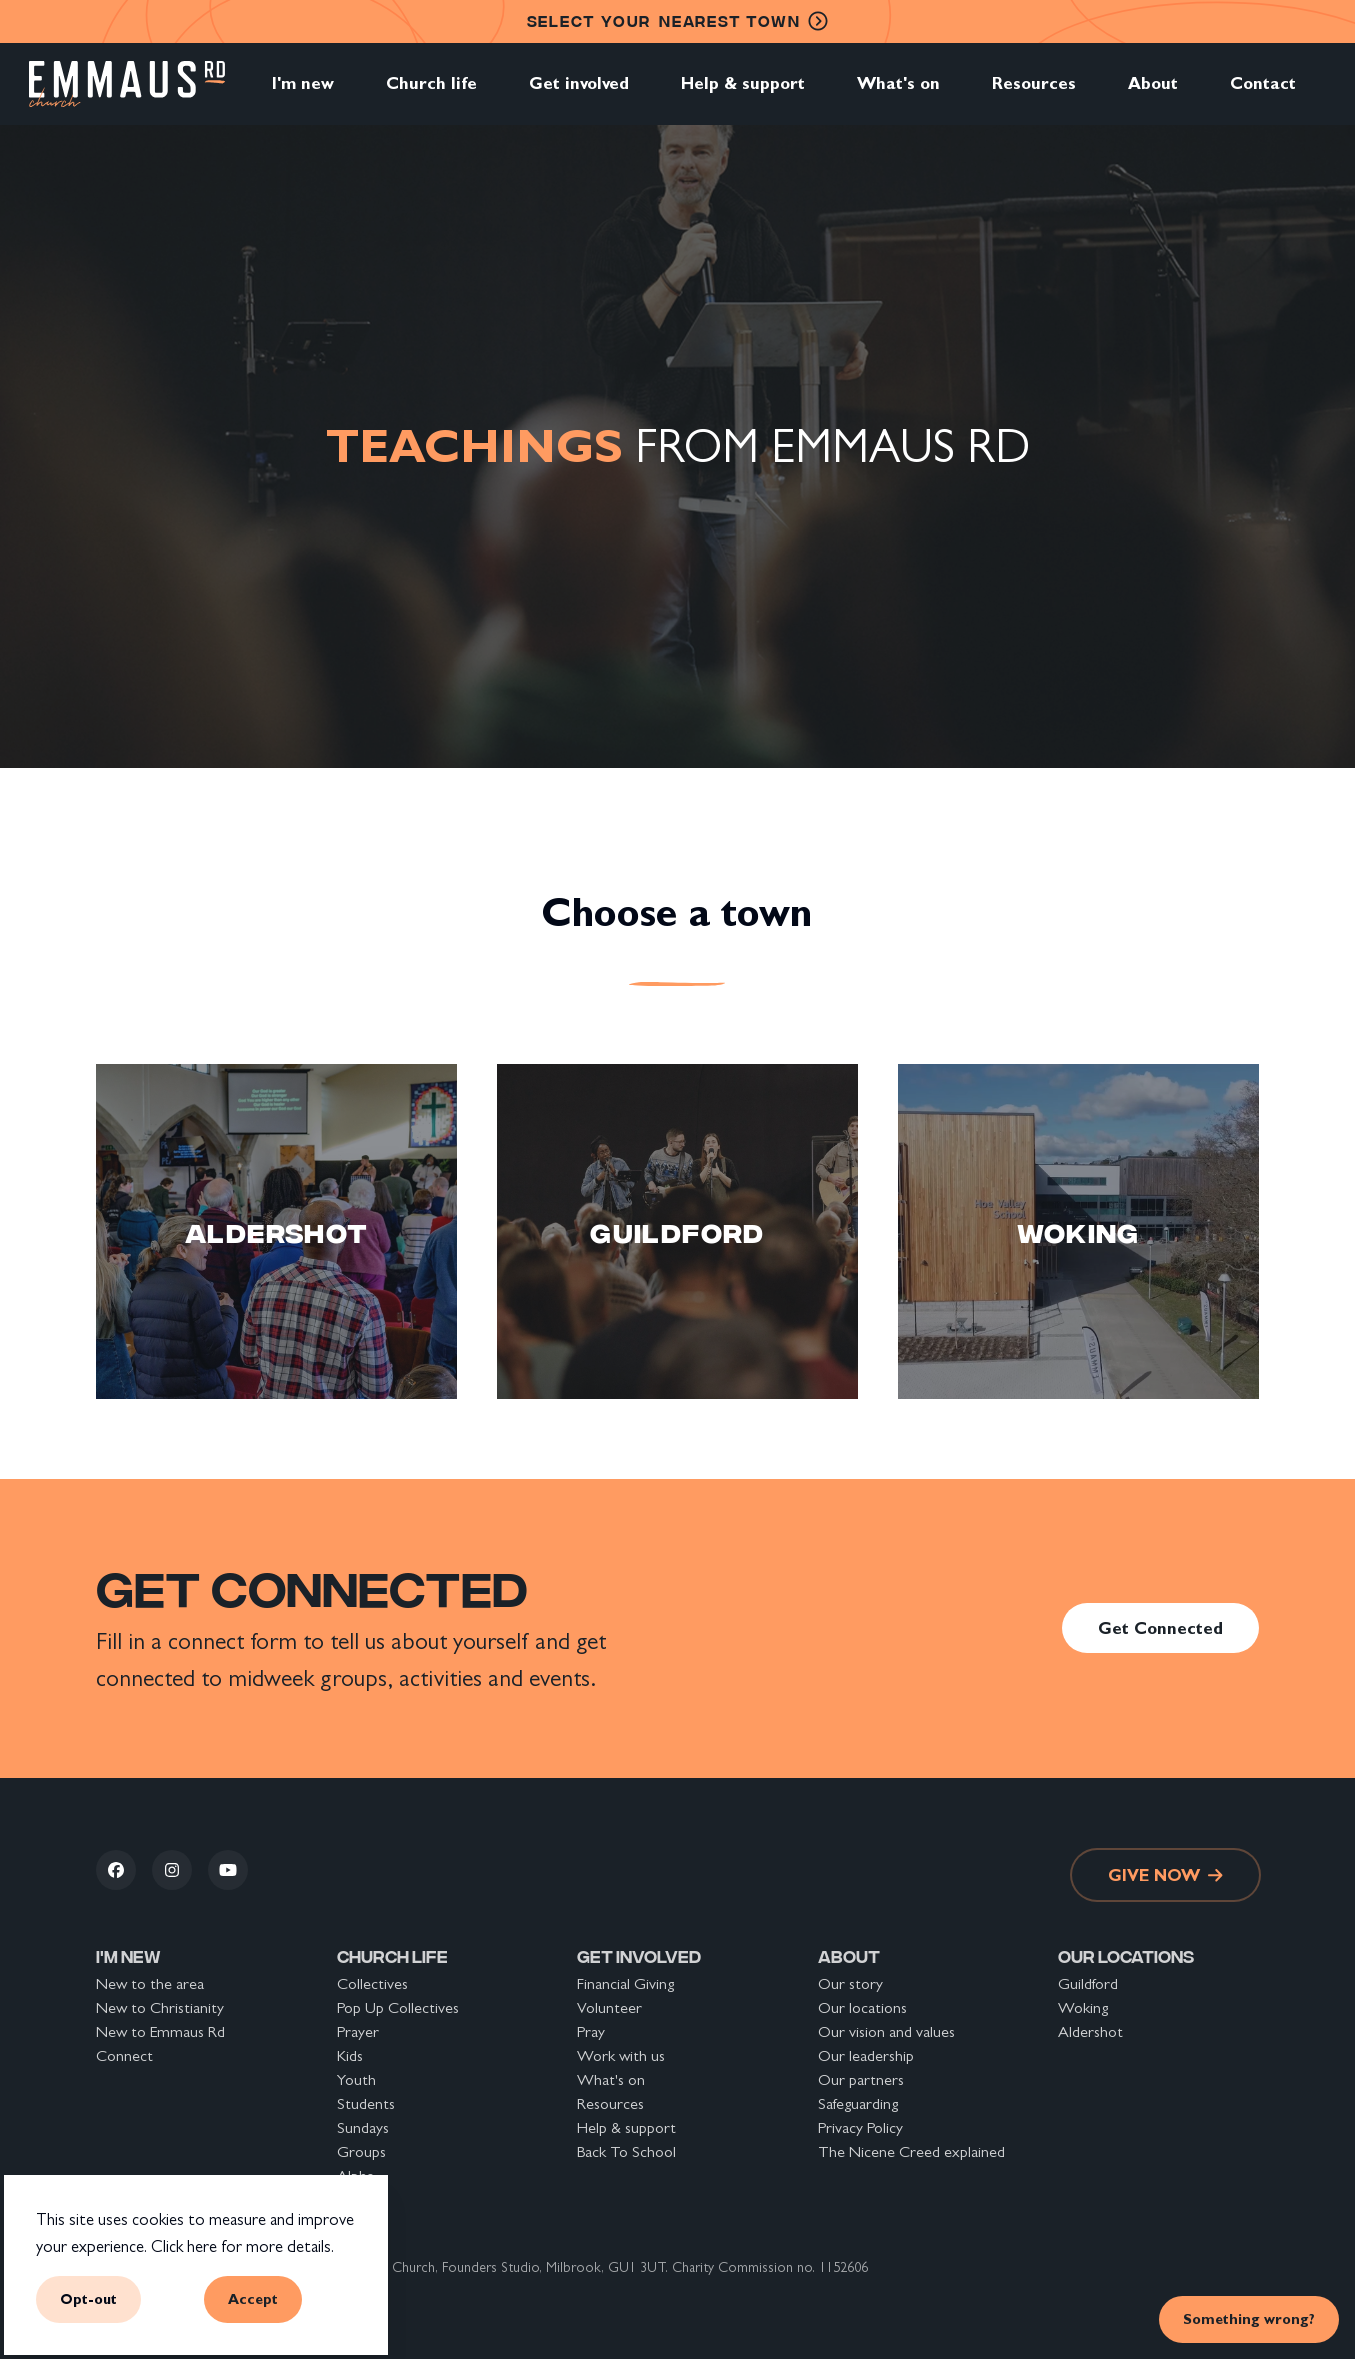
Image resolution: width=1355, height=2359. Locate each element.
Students (366, 2103)
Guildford (1088, 1983)
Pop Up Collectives (398, 2007)
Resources (1034, 94)
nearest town (678, 21)
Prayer (358, 2031)
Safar (352, 2199)
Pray (591, 2031)
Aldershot (1090, 2031)
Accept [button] (253, 2298)
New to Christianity (160, 2007)
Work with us (621, 2055)
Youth (356, 2079)
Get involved (579, 94)
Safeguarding (858, 2103)
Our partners (861, 2079)
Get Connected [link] (1160, 1628)
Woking (1083, 2007)
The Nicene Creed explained (911, 2151)
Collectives (372, 1983)
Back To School (626, 2151)
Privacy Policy (860, 2127)
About (1153, 94)
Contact (1263, 94)
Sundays (363, 2127)
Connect (124, 2055)
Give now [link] (1165, 1875)
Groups (361, 2151)
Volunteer (609, 2007)
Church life (431, 94)
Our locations (862, 2007)
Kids (350, 2055)
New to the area (150, 1983)
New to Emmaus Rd (160, 2031)
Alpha (355, 2175)
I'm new (303, 94)
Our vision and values (886, 2031)
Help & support (743, 94)
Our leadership (866, 2055)
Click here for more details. (242, 2246)
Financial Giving (625, 1983)
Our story (850, 1983)
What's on (898, 94)
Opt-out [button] (88, 2298)
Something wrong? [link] (1249, 2318)
